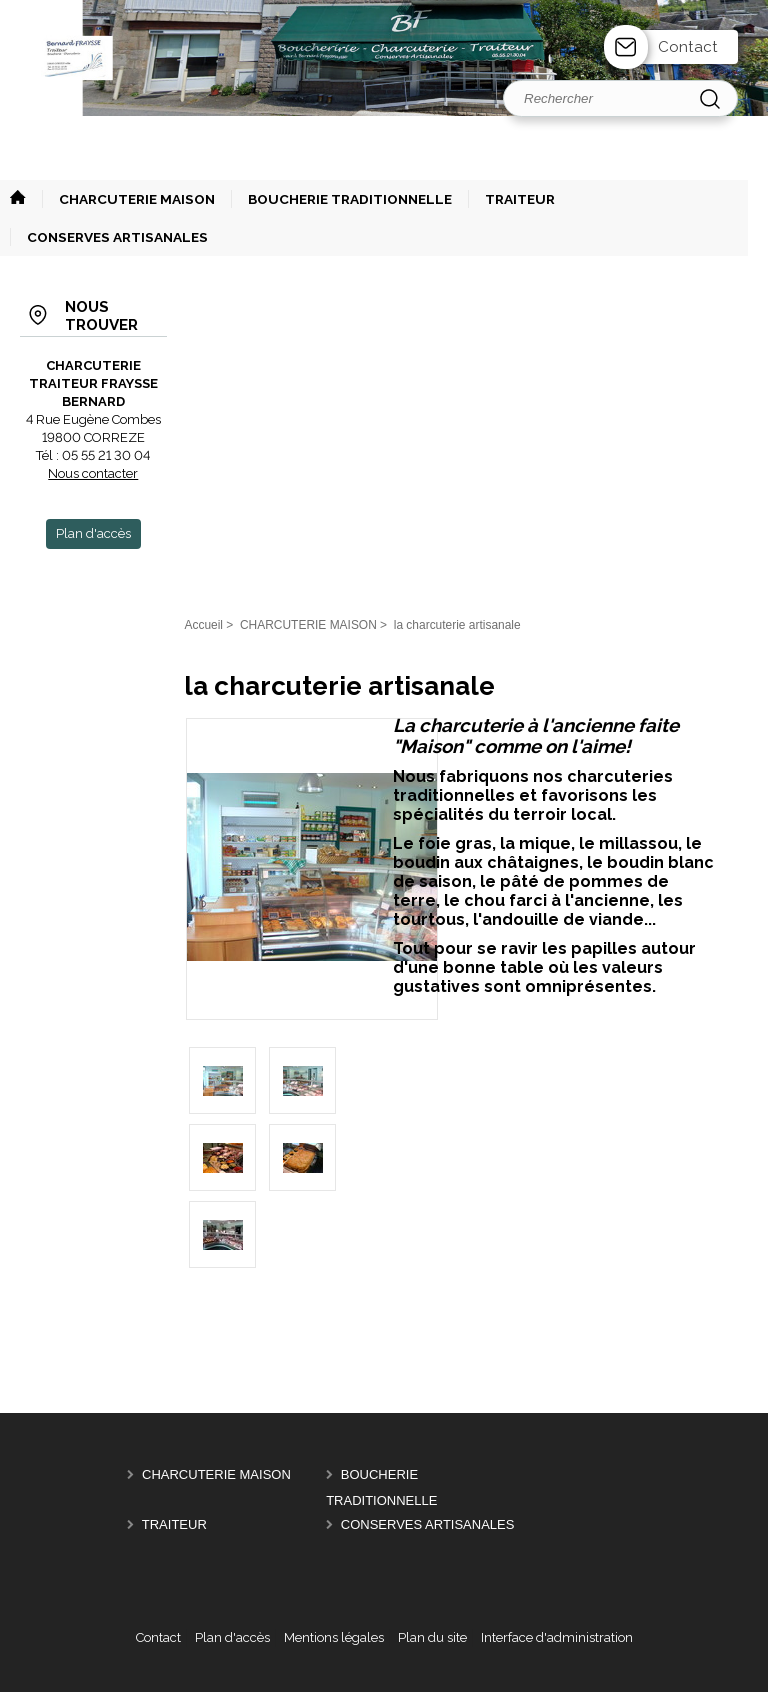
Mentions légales (334, 1637)
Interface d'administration (557, 1637)
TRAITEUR (174, 1524)
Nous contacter (93, 473)
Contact (688, 47)
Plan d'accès (232, 1637)
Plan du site (432, 1637)
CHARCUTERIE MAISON (216, 1474)
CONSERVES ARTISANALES (428, 1524)
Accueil (203, 625)
